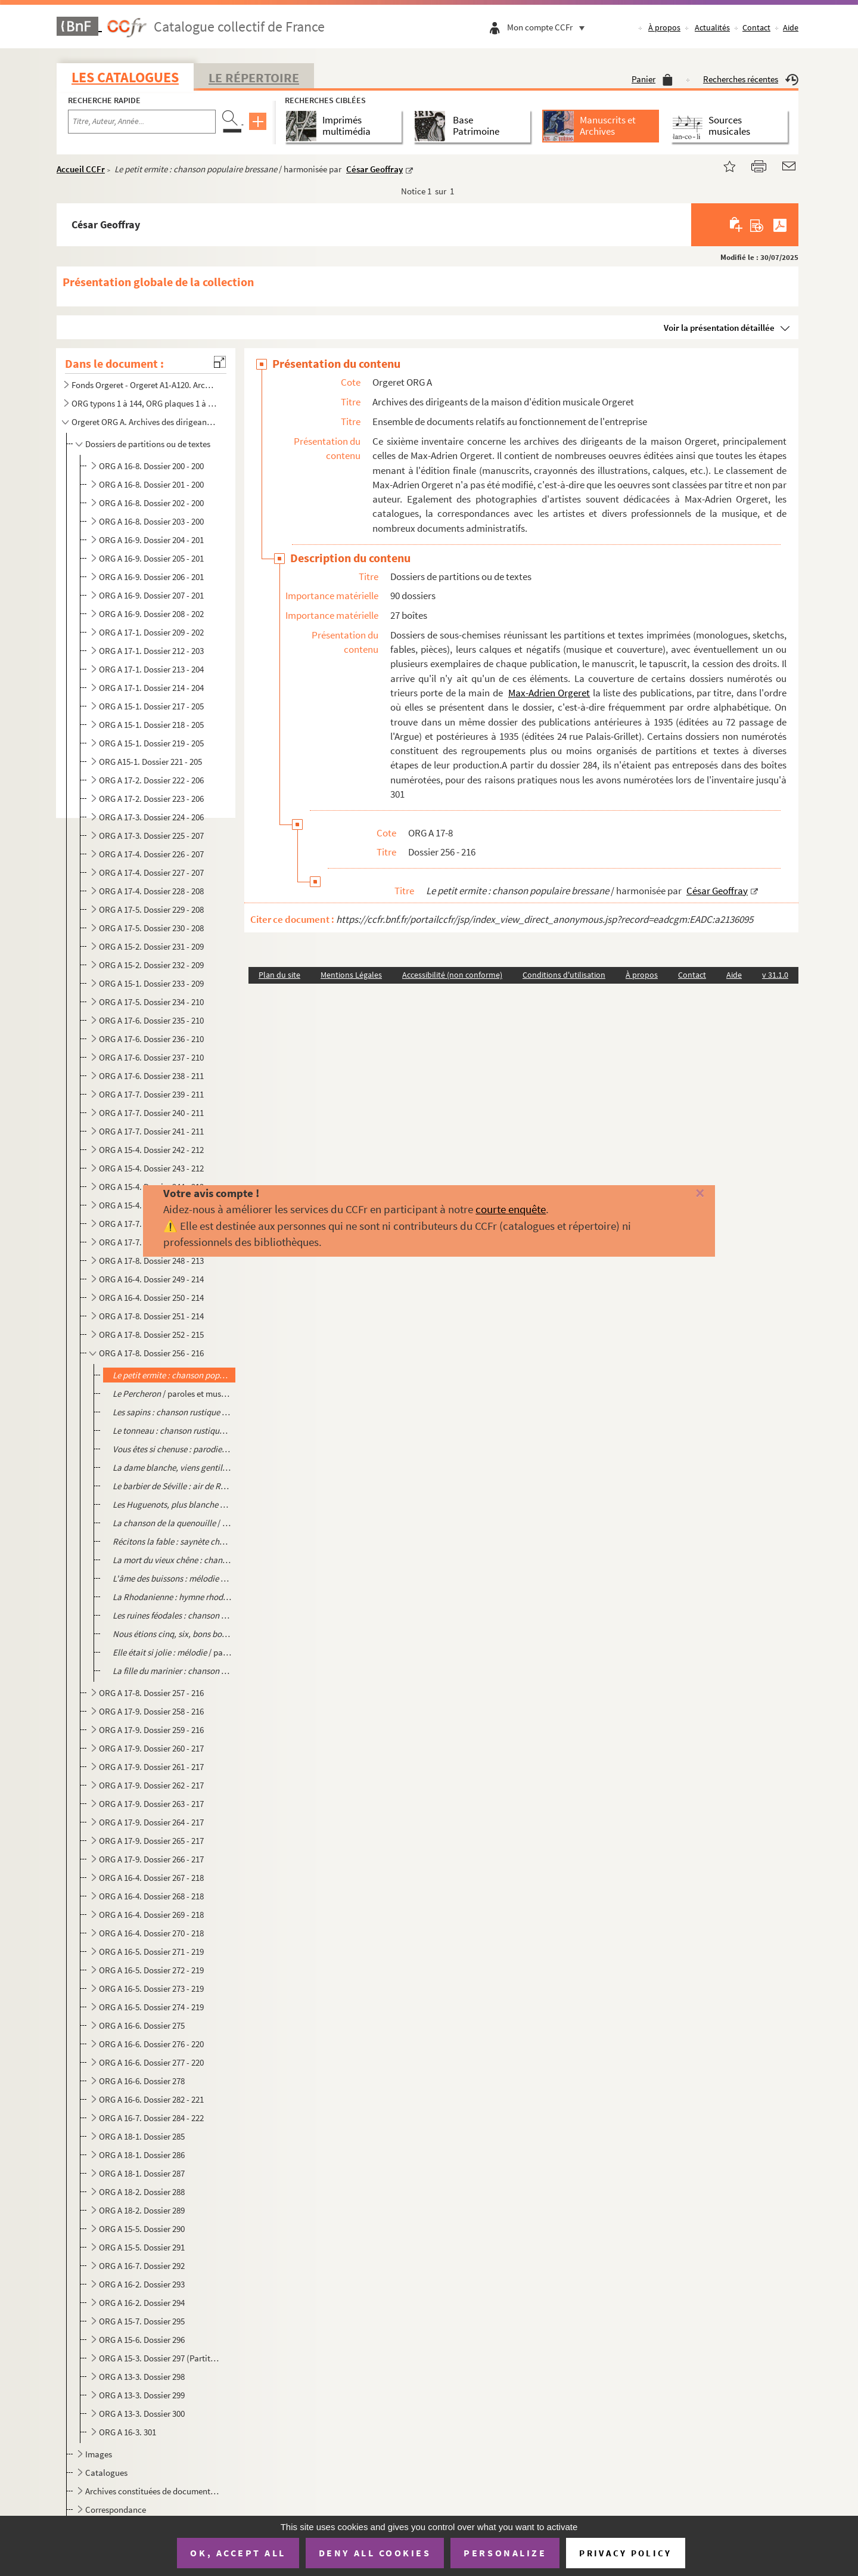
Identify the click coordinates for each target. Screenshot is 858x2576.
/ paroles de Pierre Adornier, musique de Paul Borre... (172, 1541)
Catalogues (106, 2472)
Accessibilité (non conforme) (452, 974)
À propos (664, 27)
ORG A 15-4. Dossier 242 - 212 (151, 1149)
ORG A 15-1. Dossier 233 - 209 (151, 983)
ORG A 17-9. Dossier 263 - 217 (151, 1803)
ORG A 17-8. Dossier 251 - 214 (151, 1316)
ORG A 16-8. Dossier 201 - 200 (151, 484)
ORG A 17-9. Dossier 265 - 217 (151, 1840)
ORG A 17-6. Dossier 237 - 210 (151, 1057)
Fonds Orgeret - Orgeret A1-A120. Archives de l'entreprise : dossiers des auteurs (145, 384)
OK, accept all (237, 2553)
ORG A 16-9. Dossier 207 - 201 (151, 595)
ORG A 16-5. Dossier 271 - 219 (151, 1951)
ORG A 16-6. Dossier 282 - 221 (151, 2099)
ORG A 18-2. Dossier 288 (142, 2191)
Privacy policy (625, 2553)
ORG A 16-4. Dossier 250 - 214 (151, 1297)
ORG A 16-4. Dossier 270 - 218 (151, 1933)
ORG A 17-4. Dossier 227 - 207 (151, 872)
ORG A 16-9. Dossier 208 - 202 (151, 613)
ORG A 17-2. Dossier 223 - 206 (151, 798)
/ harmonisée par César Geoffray (172, 1375)
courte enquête (510, 1209)
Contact (756, 27)
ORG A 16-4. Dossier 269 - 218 (151, 1914)
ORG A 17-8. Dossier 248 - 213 (151, 1260)
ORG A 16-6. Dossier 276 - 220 (151, 2044)
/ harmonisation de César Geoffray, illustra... (172, 1633)
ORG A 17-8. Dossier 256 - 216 (151, 1353)
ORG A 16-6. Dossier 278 (142, 2081)
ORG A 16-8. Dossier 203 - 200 (151, 521)
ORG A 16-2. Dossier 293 (142, 2284)
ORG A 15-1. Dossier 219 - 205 (151, 743)
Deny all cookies (375, 2553)
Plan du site (279, 974)
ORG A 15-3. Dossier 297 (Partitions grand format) (160, 2358)
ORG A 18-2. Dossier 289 (142, 2210)
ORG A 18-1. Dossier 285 (142, 2136)
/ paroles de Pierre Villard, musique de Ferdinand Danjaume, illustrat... (172, 1523)
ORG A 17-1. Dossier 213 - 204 (151, 669)
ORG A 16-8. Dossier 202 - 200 (151, 503)
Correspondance (115, 2509)
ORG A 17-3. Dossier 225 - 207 (151, 835)
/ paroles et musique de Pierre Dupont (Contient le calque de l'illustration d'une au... (172, 1393)
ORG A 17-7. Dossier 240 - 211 (151, 1112)
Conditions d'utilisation (564, 974)
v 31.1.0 (775, 974)
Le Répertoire (254, 77)
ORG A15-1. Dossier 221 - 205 (150, 761)
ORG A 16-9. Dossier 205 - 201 (151, 558)
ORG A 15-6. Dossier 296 (142, 2339)
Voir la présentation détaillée (719, 327)
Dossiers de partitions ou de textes (147, 444)
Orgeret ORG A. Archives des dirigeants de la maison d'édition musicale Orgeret (145, 421)
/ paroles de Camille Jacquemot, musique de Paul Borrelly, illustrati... (172, 1578)
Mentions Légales (351, 974)
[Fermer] (681, 1193)
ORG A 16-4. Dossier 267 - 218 (151, 1877)
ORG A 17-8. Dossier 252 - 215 (151, 1334)
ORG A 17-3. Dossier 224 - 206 (151, 817)
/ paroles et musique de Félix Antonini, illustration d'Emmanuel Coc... (172, 1652)
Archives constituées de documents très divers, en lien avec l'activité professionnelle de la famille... (152, 2491)
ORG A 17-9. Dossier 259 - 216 (151, 1729)
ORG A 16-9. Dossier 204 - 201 (151, 539)
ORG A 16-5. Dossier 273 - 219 (151, 1988)
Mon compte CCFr (548, 27)
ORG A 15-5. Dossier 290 (142, 2228)
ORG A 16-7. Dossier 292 (142, 2265)
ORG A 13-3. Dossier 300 (142, 2413)
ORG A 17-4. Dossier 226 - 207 (151, 854)
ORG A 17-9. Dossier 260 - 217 (151, 1748)
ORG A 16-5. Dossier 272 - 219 (151, 1970)
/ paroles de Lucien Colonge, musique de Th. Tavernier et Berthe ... (172, 1560)
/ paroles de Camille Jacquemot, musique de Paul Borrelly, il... (172, 1615)
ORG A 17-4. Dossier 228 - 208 (151, 891)
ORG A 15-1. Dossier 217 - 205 (151, 706)
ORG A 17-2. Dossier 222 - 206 (151, 780)
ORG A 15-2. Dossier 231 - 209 (151, 946)
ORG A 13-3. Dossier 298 (142, 2376)
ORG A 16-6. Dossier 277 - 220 (151, 2062)
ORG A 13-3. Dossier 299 (142, 2395)
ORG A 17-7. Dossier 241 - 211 (151, 1131)
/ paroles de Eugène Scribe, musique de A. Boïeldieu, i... (172, 1467)
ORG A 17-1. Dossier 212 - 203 (151, 650)
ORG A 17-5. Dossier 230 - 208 (151, 928)
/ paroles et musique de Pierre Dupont (172, 1412)
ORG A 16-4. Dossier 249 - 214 (151, 1279)
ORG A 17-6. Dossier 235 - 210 (151, 1020)
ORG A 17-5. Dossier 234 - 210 (151, 1002)
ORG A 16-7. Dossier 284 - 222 (151, 2118)
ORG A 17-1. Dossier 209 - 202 (151, 632)
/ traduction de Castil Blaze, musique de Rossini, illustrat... (172, 1486)
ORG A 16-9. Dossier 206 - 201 (151, 576)
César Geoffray (374, 169)
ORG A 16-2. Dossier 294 (142, 2302)
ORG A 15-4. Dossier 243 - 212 (151, 1168)
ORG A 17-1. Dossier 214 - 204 (151, 687)
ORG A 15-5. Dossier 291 (142, 2247)
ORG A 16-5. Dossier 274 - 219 (151, 2007)
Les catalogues (125, 77)
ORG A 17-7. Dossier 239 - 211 (151, 1094)
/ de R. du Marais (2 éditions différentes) (172, 1449)
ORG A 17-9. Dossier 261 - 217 (151, 1766)
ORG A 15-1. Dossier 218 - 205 (151, 724)
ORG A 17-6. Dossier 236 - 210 (151, 1038)
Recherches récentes (750, 79)
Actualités (712, 27)
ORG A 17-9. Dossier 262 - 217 (151, 1785)
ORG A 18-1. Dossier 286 (142, 2154)
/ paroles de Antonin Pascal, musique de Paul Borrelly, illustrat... (172, 1596)
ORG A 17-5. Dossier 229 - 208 (151, 909)
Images (98, 2454)
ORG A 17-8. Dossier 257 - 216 (151, 1692)
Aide (790, 27)
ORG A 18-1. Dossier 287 (142, 2173)
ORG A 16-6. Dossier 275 (142, 2025)
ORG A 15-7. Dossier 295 (142, 2321)
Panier (652, 79)
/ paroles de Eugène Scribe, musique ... (172, 1504)
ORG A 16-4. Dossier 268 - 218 (151, 1896)
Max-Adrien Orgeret (549, 692)
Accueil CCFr (81, 169)
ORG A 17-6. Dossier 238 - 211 (151, 1075)
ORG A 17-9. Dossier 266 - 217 (151, 1859)
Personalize (505, 2553)
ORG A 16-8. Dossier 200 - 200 (151, 466)
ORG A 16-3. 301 (127, 2432)
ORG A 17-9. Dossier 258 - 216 (151, 1711)
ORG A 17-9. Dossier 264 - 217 (151, 1822)
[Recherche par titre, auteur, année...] (142, 122)
